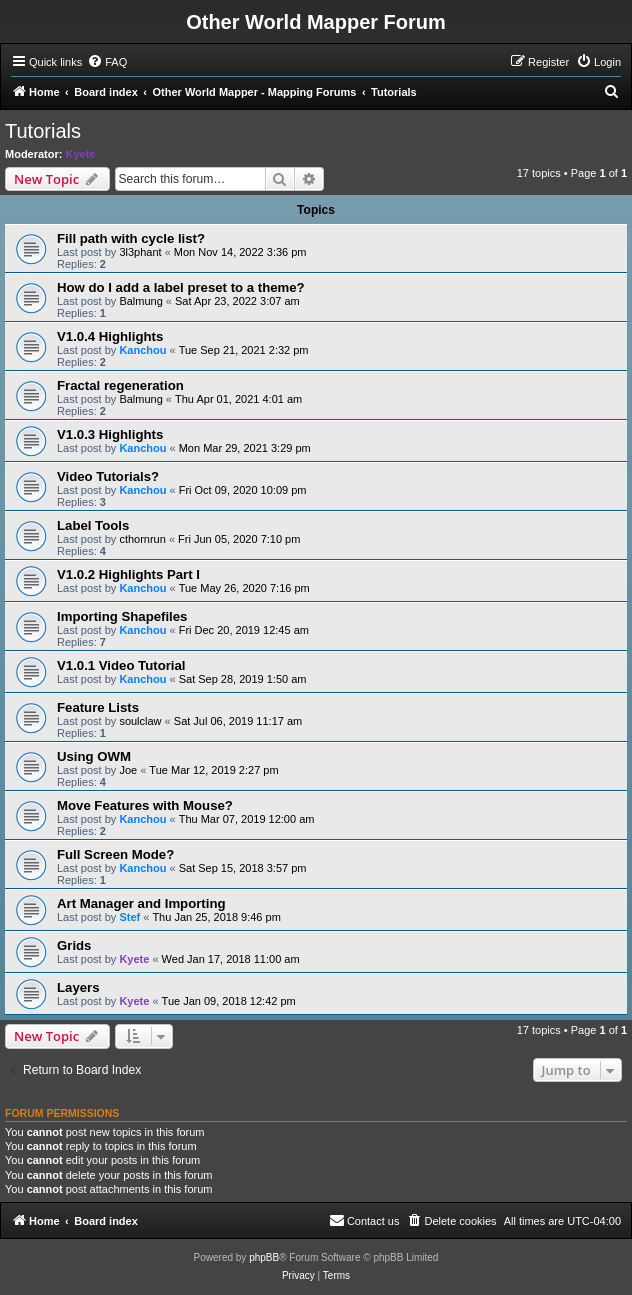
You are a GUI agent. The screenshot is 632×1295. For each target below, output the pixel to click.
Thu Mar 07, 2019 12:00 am (247, 819)
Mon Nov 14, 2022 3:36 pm (240, 252)
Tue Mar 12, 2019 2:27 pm (213, 770)
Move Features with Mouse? (145, 805)
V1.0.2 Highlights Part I (128, 574)
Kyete (81, 154)
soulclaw (140, 721)
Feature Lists (98, 707)
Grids (74, 945)
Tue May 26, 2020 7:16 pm (244, 588)
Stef (129, 917)
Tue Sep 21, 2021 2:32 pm (244, 350)
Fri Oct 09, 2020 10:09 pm (243, 490)
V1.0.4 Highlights (110, 336)
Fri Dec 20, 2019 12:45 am (244, 630)
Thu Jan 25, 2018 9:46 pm (216, 917)
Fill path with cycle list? (131, 238)
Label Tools (93, 525)
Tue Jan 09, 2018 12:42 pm (229, 1001)
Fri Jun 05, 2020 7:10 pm (239, 539)
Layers (78, 987)
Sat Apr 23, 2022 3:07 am (237, 301)
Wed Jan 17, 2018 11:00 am (231, 959)
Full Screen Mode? (115, 854)
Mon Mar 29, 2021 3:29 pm (245, 448)
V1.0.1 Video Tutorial (121, 665)
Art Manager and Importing (141, 903)
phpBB (264, 1257)
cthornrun (142, 539)
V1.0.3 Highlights (110, 434)
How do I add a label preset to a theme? (181, 287)
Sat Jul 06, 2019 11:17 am (238, 721)
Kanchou (142, 350)
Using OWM (94, 756)
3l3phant (140, 252)
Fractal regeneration (120, 385)
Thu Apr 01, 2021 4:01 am (238, 399)
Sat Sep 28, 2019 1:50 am (243, 679)
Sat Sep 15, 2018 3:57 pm (243, 868)
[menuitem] (107, 62)
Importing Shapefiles (122, 616)
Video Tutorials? (108, 476)
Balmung (140, 301)
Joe (128, 770)
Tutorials (43, 131)
